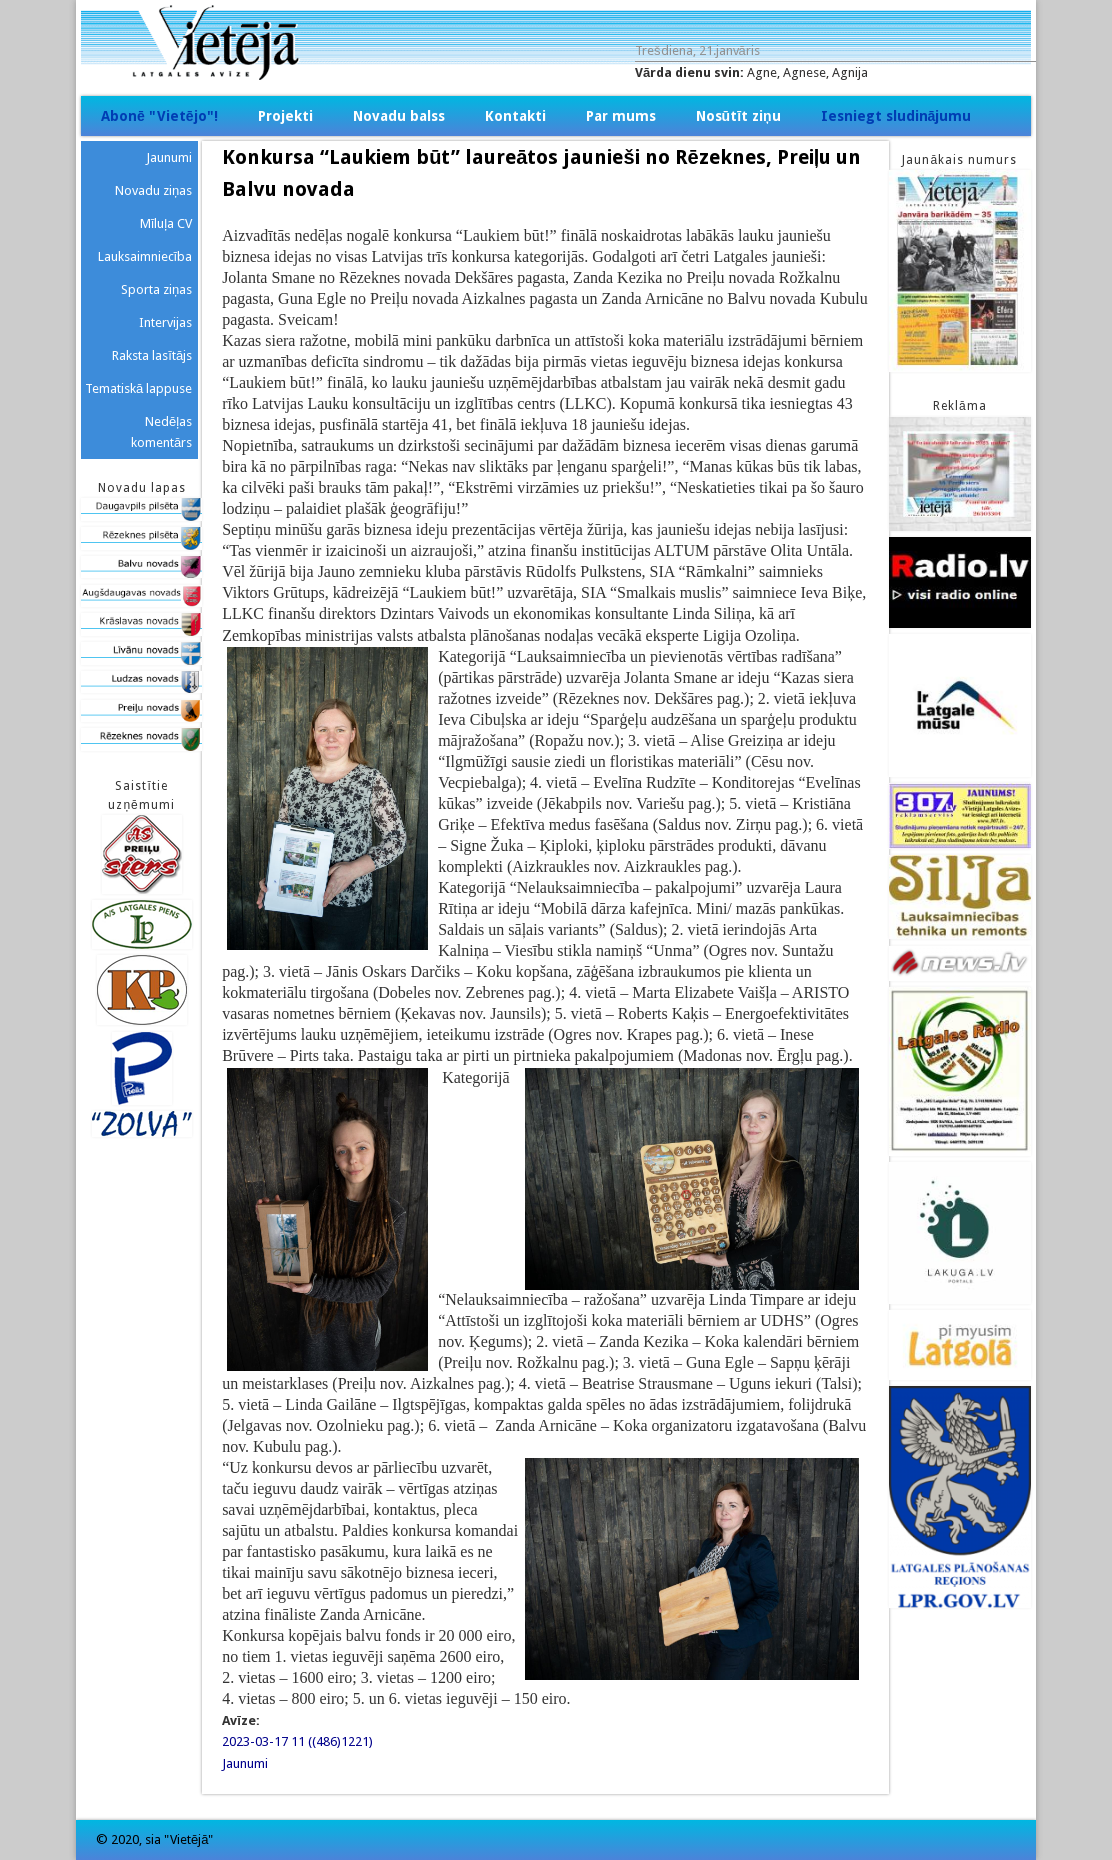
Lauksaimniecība (145, 256)
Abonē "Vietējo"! (159, 116)
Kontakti (515, 116)
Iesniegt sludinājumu (896, 116)
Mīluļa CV (166, 223)
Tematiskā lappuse (138, 388)
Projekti (285, 116)
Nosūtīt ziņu (738, 116)
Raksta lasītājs (152, 355)
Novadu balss (399, 116)
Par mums (621, 116)
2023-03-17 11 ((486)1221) (297, 1741)
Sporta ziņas (156, 289)
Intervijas (165, 322)
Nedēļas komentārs (161, 432)
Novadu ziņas (153, 190)
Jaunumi (245, 1763)
